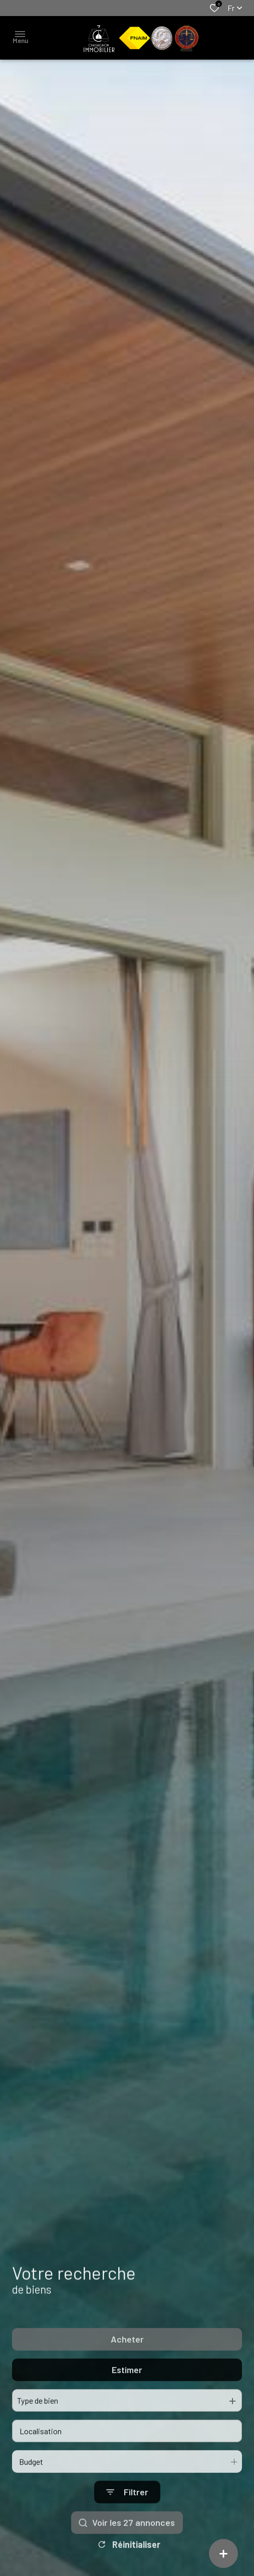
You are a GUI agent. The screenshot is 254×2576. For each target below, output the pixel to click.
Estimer (127, 2398)
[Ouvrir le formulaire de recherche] (127, 2521)
